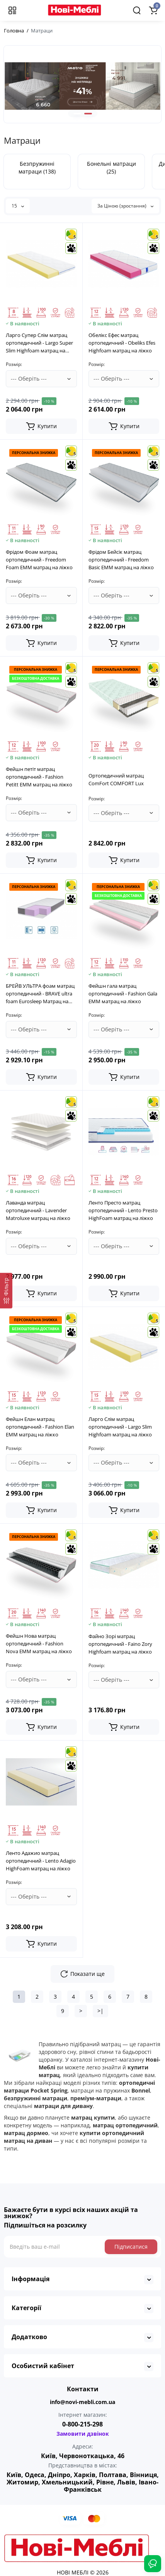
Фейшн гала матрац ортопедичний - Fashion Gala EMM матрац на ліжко (122, 993)
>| (100, 2011)
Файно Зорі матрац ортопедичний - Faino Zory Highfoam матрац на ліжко (120, 1644)
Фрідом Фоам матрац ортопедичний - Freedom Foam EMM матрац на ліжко (39, 559)
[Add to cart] (41, 426)
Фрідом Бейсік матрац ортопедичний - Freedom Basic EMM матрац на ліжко (121, 559)
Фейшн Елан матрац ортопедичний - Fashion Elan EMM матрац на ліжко (40, 1427)
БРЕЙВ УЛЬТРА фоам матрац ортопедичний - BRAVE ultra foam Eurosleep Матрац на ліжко (40, 993)
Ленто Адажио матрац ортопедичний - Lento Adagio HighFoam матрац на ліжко (41, 1860)
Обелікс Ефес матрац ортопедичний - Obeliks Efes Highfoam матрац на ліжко (121, 343)
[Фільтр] (6, 1290)
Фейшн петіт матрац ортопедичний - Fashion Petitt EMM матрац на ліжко (39, 777)
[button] (77, 113)
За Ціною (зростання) (125, 205)
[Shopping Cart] (153, 10)
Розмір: (14, 364)
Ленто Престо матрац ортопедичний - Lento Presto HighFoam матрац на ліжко (123, 1210)
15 (18, 205)
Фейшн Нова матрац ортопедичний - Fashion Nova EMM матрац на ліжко (39, 1643)
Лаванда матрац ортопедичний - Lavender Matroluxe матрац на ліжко (38, 1210)
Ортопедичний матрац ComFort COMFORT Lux (116, 779)
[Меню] (12, 10)
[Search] (137, 10)
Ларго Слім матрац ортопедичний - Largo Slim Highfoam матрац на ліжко (120, 1427)
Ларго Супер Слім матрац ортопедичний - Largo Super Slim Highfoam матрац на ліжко (39, 343)
